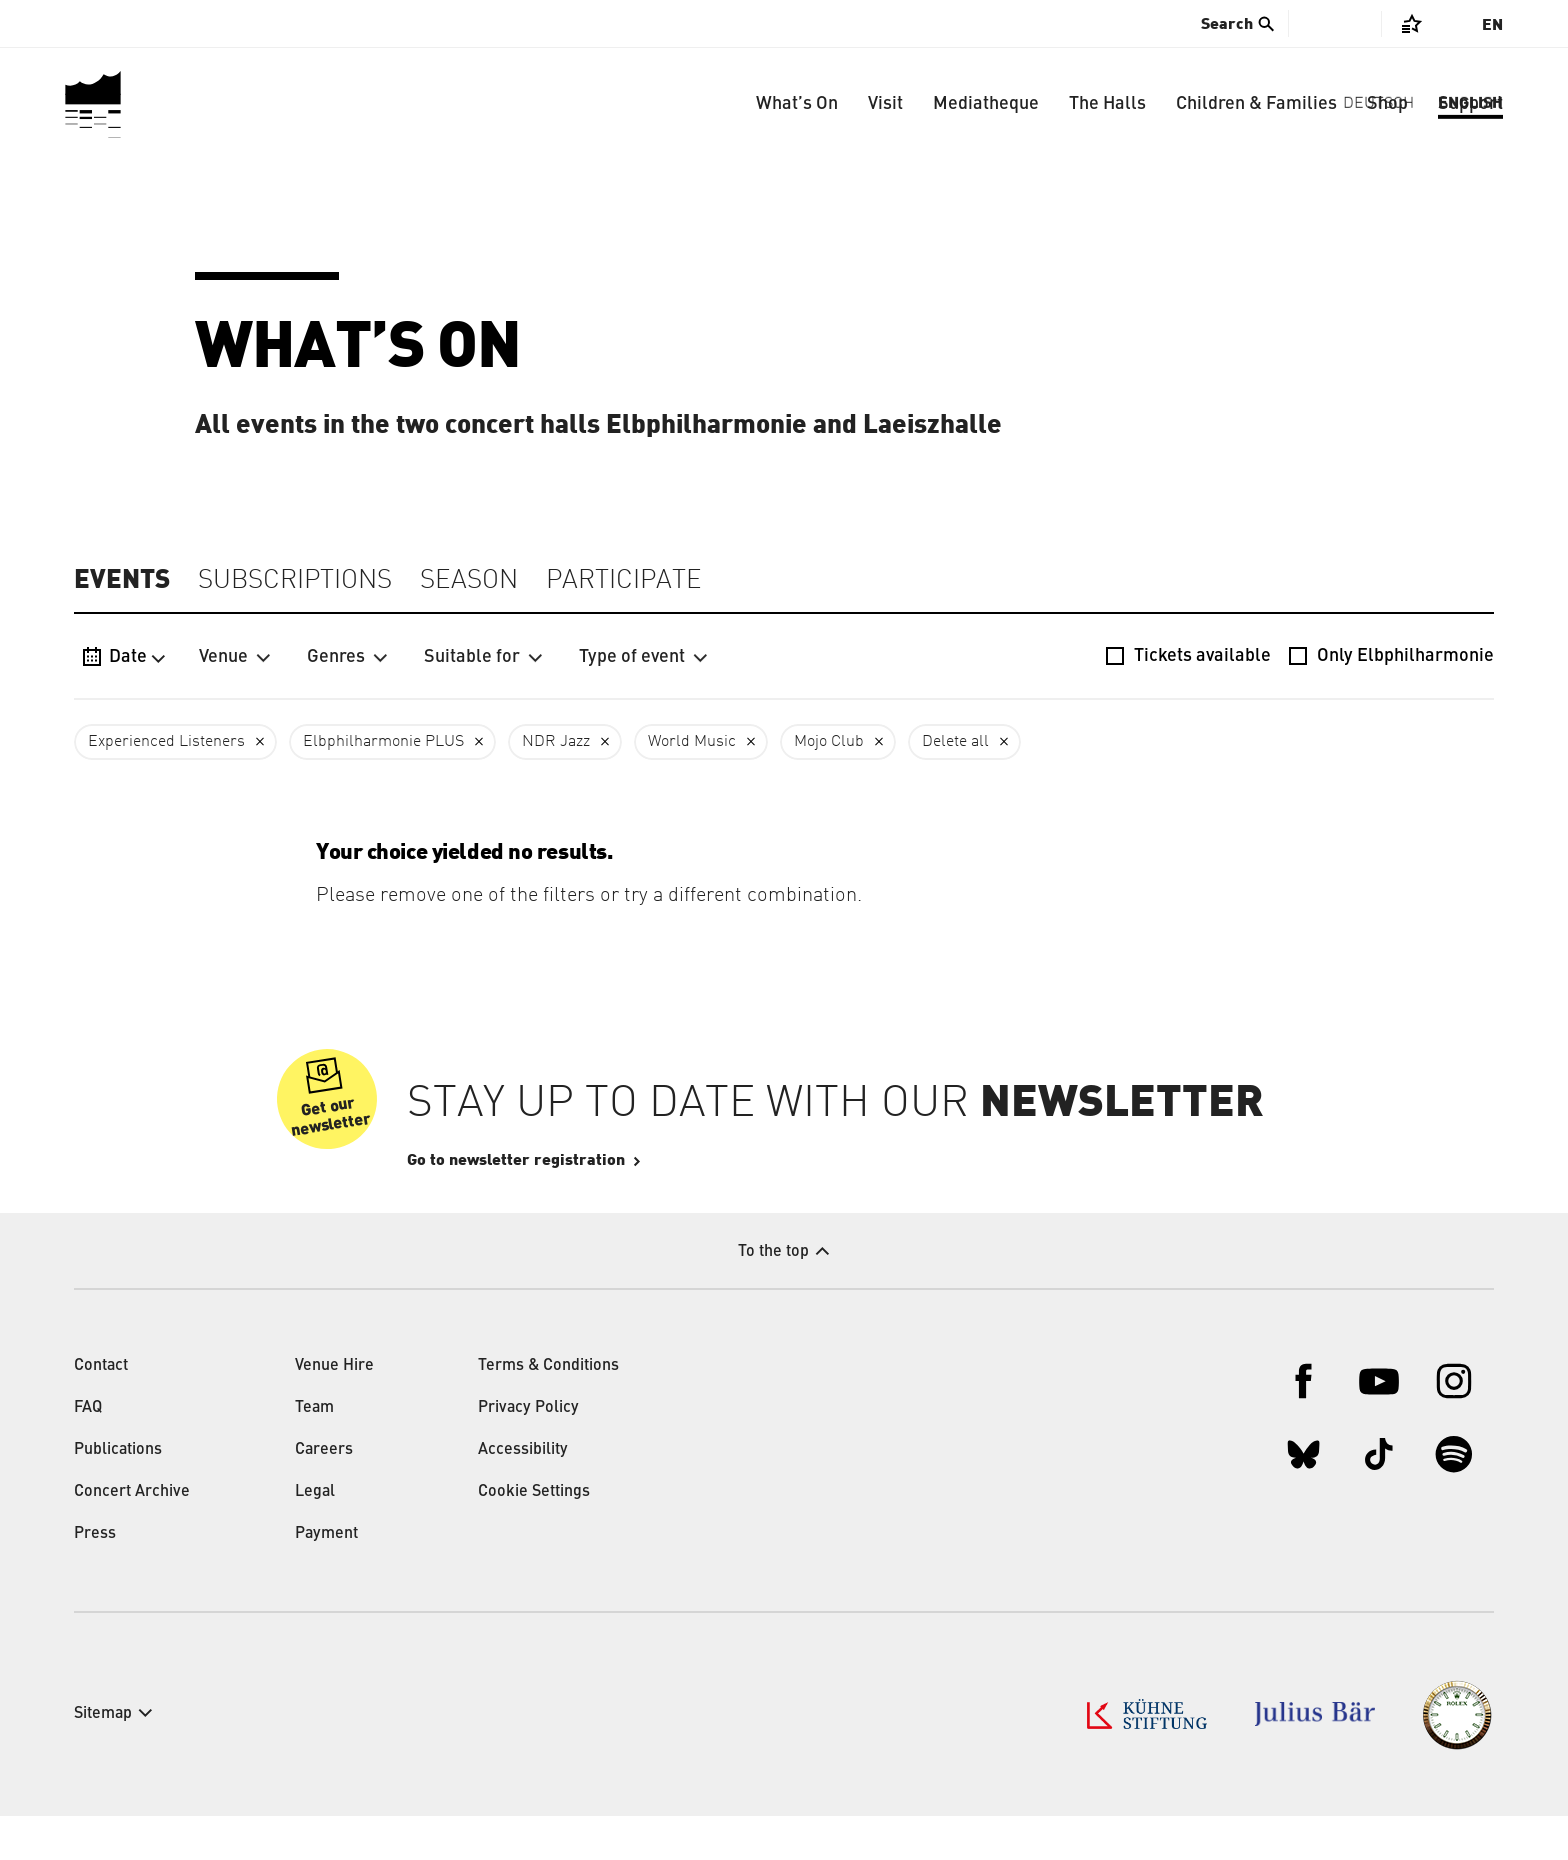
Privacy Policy (528, 1452)
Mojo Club (829, 742)
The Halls (1107, 104)
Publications (118, 1494)
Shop (1387, 104)
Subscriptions (295, 581)
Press (95, 1578)
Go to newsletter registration (576, 1204)
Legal (315, 1536)
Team (314, 1452)
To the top (773, 1296)
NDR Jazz (556, 742)
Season (469, 581)
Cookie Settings (534, 1536)
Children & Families (1256, 104)
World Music (692, 742)
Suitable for (483, 657)
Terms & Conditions (548, 1410)
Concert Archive (132, 1536)
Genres (347, 657)
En (1492, 25)
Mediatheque (986, 104)
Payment (326, 1578)
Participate (624, 581)
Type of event (643, 657)
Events (122, 580)
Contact (101, 1410)
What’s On (797, 104)
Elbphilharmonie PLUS (383, 742)
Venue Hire (334, 1410)
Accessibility (523, 1494)
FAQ (88, 1452)
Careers (324, 1494)
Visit (885, 104)
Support (1470, 104)
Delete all (955, 742)
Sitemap (103, 1758)
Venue (235, 657)
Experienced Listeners (166, 742)
